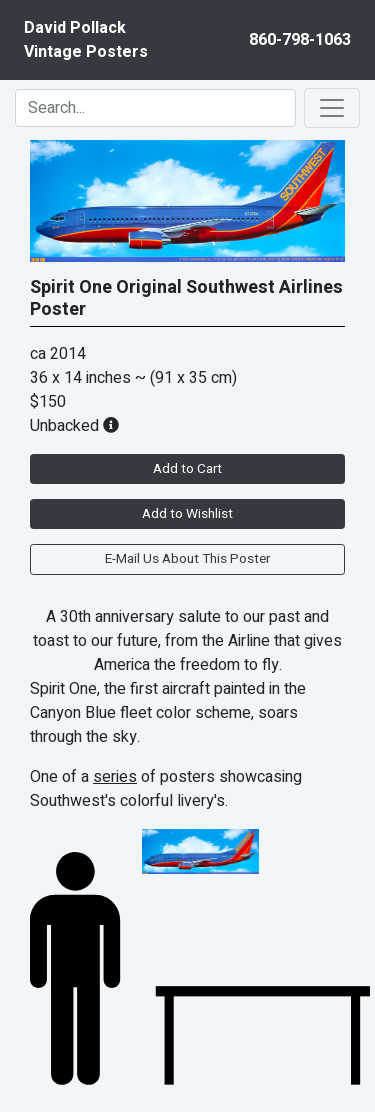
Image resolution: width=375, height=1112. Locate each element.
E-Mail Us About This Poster (187, 559)
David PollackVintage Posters (86, 40)
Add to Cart (187, 469)
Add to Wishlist (187, 514)
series (115, 777)
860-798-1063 (300, 40)
